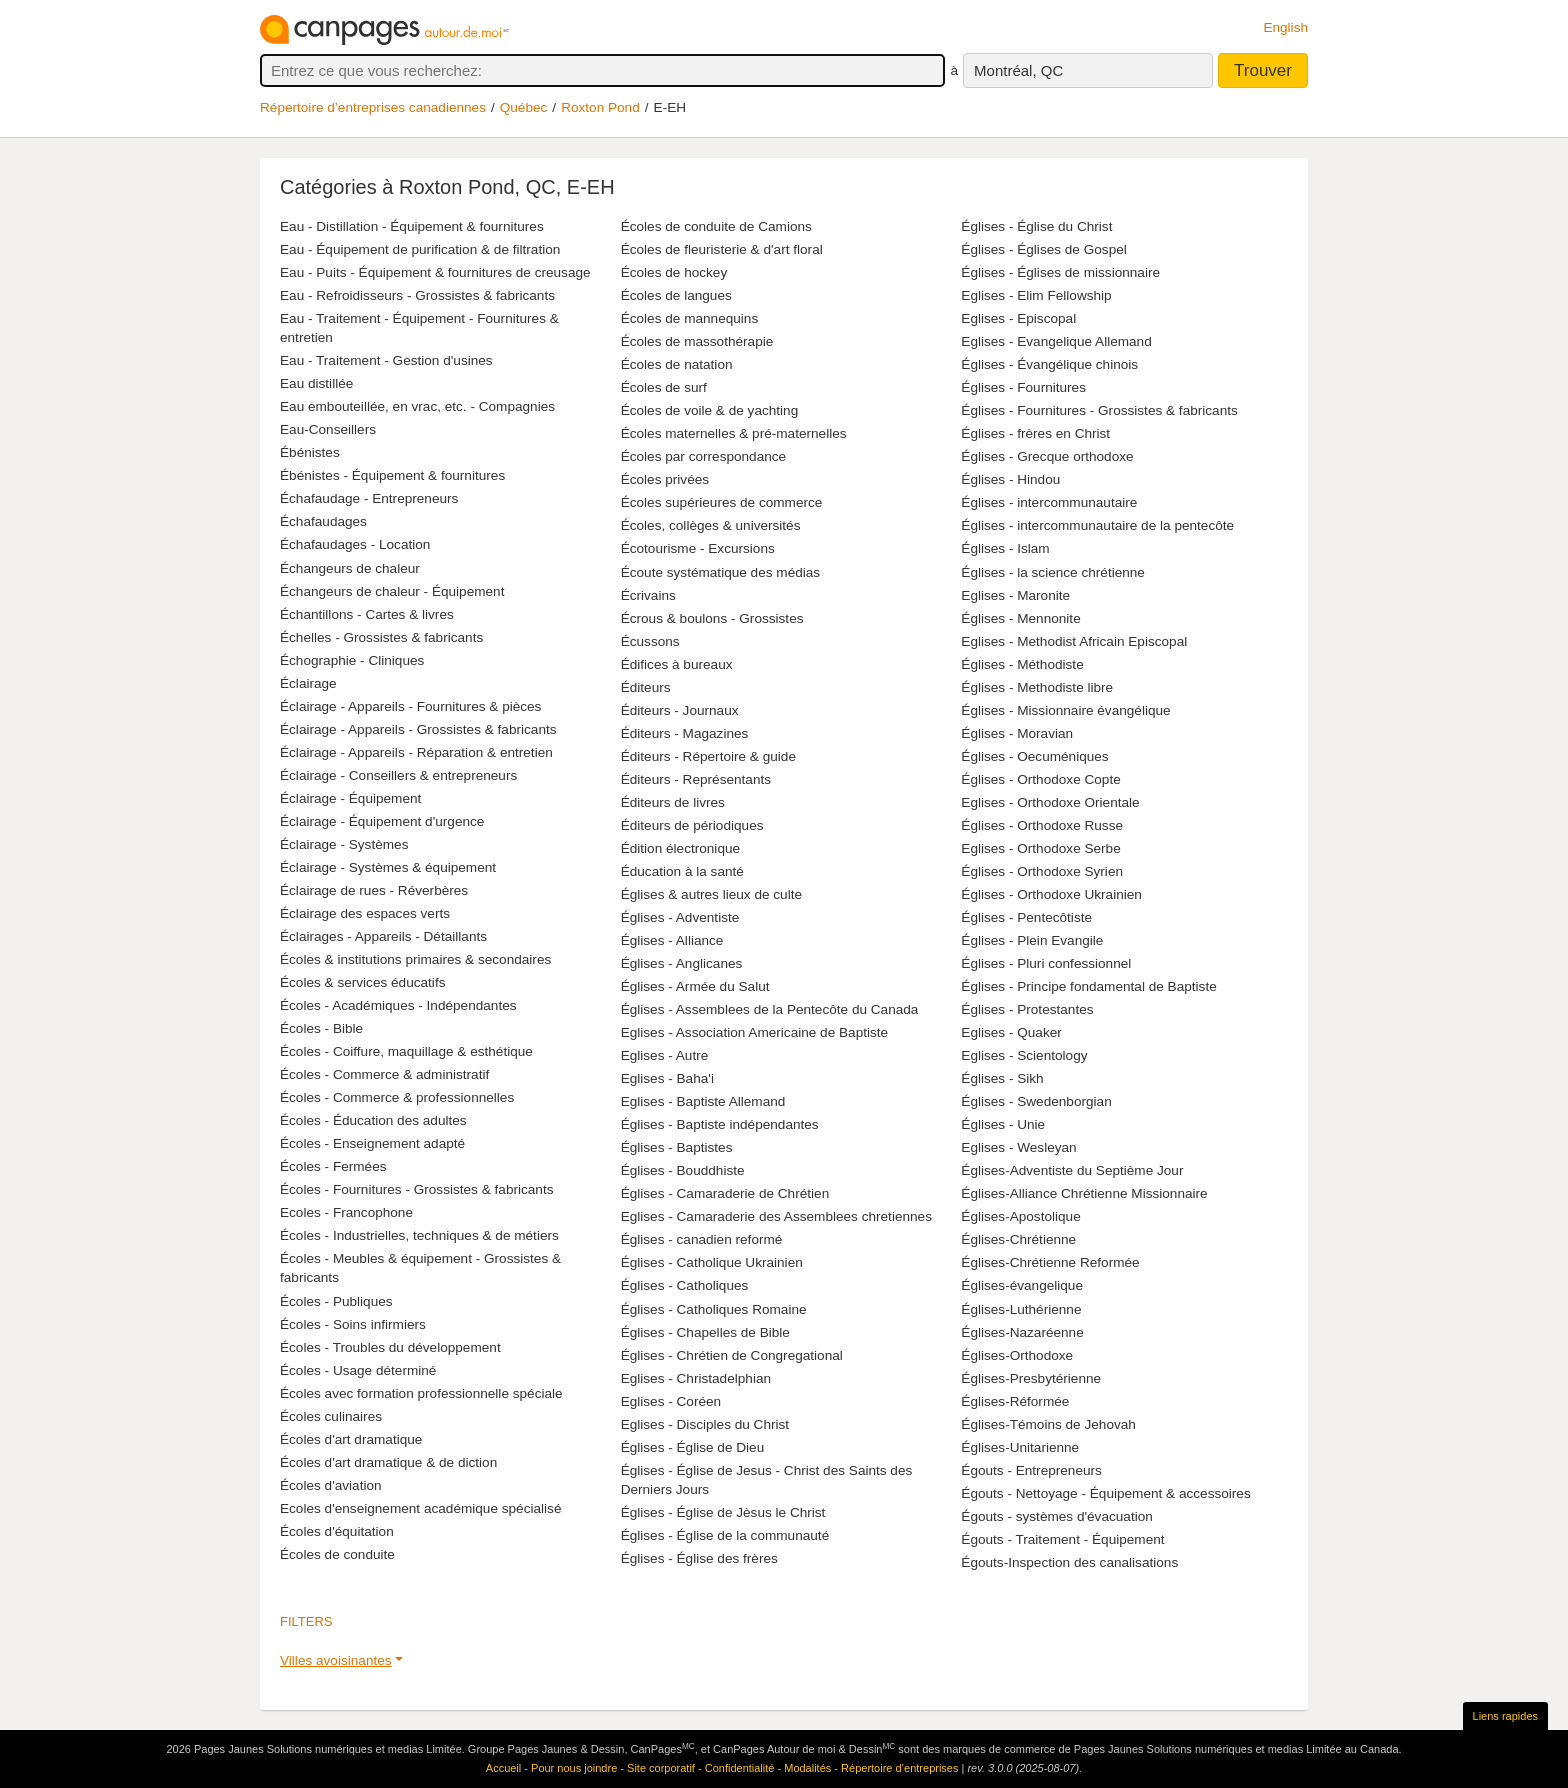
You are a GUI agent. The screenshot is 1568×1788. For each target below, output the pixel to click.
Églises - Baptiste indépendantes (720, 1124)
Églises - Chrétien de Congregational (732, 1355)
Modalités (807, 1768)
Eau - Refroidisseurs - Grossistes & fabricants (417, 295)
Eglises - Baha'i (667, 1078)
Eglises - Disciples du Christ (705, 1424)
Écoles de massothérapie (697, 341)
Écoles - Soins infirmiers (353, 1324)
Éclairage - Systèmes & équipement (388, 867)
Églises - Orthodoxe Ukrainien (1051, 894)
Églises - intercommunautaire (1049, 502)
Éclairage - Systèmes (344, 844)
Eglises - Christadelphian (696, 1378)
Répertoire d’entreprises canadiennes (373, 107)
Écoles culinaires (331, 1416)
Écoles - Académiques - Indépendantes (398, 1005)
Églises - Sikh (1002, 1078)
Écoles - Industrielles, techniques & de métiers (419, 1235)
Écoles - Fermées (333, 1166)
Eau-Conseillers (328, 429)
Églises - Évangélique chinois (1049, 364)
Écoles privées (665, 479)
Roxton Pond (600, 107)
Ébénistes (310, 452)
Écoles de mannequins (690, 318)
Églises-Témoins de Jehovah (1048, 1424)
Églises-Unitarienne (1020, 1447)
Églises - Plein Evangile (1032, 940)
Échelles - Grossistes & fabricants (381, 637)
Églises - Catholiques (685, 1285)
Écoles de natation (677, 364)
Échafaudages (323, 521)
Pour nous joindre (574, 1768)
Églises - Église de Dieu (693, 1447)
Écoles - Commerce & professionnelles (397, 1097)
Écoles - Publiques (336, 1301)
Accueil (503, 1768)
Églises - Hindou (1010, 479)
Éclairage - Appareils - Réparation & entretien (416, 752)
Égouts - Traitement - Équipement (1062, 1539)
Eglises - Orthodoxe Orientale (1050, 802)
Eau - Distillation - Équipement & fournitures (412, 226)
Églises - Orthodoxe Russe (1042, 825)
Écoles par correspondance (704, 456)
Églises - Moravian (1017, 733)
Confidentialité (740, 1768)
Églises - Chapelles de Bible (705, 1332)
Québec (524, 107)
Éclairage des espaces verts (365, 913)
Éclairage (308, 683)
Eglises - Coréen (671, 1401)
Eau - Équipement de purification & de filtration (420, 249)
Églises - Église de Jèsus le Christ (723, 1512)
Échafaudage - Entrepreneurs (369, 498)
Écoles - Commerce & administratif (384, 1074)
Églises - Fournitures (1023, 387)
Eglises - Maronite (1015, 595)
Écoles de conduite (337, 1554)
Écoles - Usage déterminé (358, 1370)
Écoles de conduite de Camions (716, 226)
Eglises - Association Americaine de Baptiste (754, 1032)
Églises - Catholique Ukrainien (712, 1262)
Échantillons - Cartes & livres (367, 614)
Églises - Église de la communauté (725, 1535)
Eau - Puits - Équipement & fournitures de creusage (435, 272)
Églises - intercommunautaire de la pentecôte (1097, 525)
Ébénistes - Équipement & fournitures (392, 475)
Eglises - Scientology (1024, 1055)
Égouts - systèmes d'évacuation (1057, 1516)
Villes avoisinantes (336, 1660)
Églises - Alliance (672, 940)
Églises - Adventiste (680, 917)
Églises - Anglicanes (682, 963)
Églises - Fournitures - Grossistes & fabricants (1099, 410)
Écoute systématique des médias (720, 572)
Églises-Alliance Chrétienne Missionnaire (1084, 1193)
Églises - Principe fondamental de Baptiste (1088, 986)
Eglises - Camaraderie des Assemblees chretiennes (776, 1216)
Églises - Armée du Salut (695, 986)
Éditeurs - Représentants (696, 779)
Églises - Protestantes (1027, 1009)
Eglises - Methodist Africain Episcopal (1074, 641)
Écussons (650, 641)
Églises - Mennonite (1020, 618)
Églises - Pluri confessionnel (1046, 963)
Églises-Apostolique (1020, 1216)
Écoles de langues (676, 295)
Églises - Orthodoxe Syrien (1042, 871)
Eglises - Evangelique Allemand (1056, 341)
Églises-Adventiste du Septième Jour (1072, 1170)
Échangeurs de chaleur (350, 568)
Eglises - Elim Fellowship (1036, 295)
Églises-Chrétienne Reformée (1050, 1262)
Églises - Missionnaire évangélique (1065, 710)
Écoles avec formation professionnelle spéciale (421, 1393)
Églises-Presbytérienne (1031, 1378)
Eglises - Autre (665, 1055)
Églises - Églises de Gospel (1043, 249)
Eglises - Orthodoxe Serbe (1040, 848)
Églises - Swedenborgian (1036, 1101)
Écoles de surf (664, 387)
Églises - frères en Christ (1035, 433)
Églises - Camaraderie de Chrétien (725, 1193)
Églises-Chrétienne (1018, 1239)
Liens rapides (1505, 1716)
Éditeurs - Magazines (685, 733)
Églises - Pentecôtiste (1026, 917)
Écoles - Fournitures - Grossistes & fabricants (416, 1189)
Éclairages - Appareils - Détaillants (383, 936)
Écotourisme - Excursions (698, 548)
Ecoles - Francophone (346, 1212)
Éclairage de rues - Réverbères (374, 890)
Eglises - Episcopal (1018, 318)
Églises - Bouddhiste (683, 1170)
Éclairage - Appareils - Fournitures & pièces (410, 706)
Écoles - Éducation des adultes (373, 1120)
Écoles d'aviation (331, 1485)
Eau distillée (316, 383)
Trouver (1263, 70)
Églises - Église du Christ (1036, 226)
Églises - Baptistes (677, 1147)
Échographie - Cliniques (352, 660)
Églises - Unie (1003, 1124)
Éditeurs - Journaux (680, 710)
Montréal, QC (1018, 70)
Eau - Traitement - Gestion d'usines (386, 360)
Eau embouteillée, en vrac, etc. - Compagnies (417, 406)
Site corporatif (661, 1768)
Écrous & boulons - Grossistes (712, 618)
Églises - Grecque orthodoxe (1047, 456)
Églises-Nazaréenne (1022, 1332)
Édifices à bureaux (677, 664)
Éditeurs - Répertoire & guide (708, 756)
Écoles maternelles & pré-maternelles (734, 433)
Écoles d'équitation (337, 1531)
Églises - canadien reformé (702, 1239)
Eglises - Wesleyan (1018, 1147)
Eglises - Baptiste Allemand (703, 1101)
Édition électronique (680, 848)
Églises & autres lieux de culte (711, 894)
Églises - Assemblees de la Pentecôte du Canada (770, 1009)
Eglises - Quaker (1011, 1032)
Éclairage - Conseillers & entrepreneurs (398, 775)
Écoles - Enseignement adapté (372, 1143)
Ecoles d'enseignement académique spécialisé (420, 1508)
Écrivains (648, 595)
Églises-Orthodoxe (1017, 1355)
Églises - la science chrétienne (1053, 572)
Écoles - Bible (321, 1028)
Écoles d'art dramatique (351, 1439)
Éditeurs (646, 687)
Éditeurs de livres (673, 802)
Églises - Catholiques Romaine (714, 1309)
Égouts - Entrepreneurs (1031, 1470)
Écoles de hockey (674, 272)
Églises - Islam (1005, 548)
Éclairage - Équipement (350, 798)
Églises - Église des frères (699, 1558)
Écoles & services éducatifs (362, 982)
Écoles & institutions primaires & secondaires (415, 959)
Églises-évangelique (1022, 1285)
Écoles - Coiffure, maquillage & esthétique (406, 1051)
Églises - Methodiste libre (1037, 687)
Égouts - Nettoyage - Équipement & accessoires (1105, 1493)
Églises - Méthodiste (1022, 664)
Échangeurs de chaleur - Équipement (392, 591)
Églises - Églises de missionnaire (1060, 272)
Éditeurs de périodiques (692, 825)
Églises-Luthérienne (1021, 1309)
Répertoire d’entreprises (899, 1768)
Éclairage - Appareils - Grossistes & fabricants (418, 729)
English (1285, 27)
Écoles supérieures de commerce (722, 502)
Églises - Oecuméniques (1034, 756)
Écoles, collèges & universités (711, 525)
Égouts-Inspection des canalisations (1069, 1562)
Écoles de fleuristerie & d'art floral (722, 249)
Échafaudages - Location (355, 544)
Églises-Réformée (1015, 1401)
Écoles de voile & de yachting (710, 410)
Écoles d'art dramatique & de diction (388, 1462)
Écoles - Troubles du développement (390, 1347)
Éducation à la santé (682, 871)
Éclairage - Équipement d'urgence (382, 821)
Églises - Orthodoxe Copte (1040, 779)
